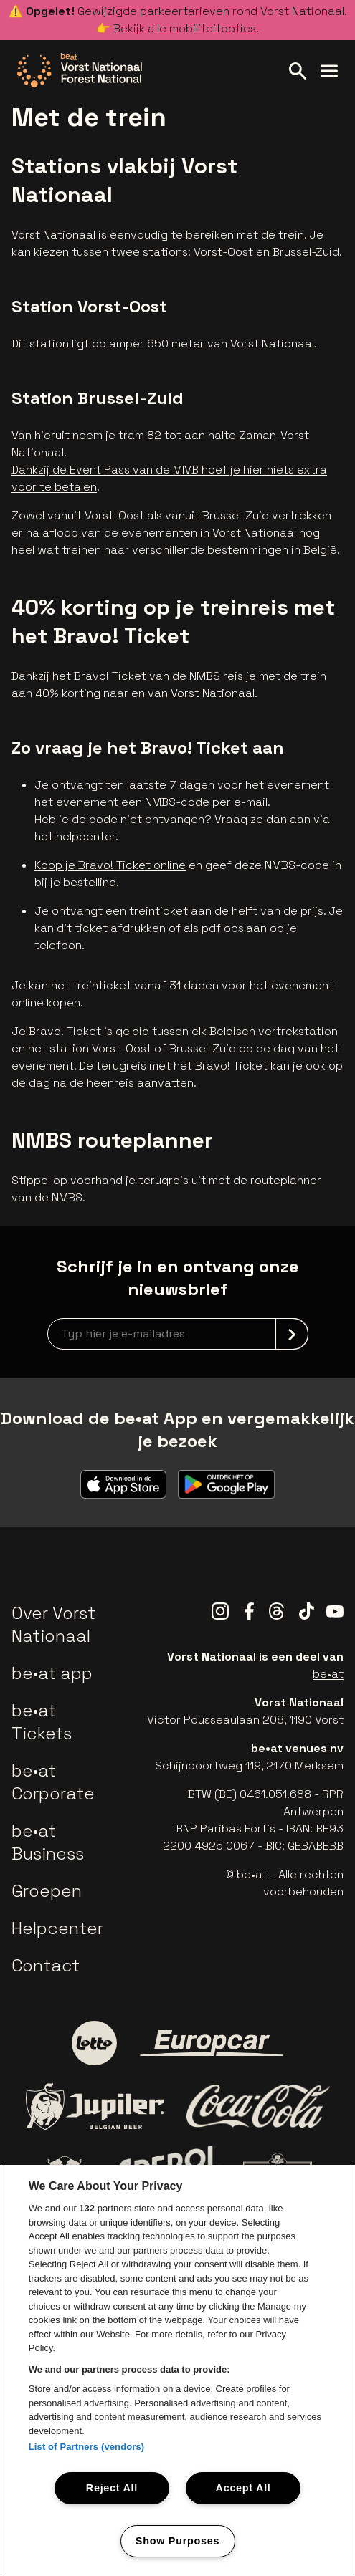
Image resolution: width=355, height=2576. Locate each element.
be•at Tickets (41, 1721)
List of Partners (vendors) (87, 2446)
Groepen (46, 1891)
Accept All (243, 2488)
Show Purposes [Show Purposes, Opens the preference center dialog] (177, 2541)
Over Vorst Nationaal (53, 1624)
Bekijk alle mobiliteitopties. (186, 28)
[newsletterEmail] (177, 1334)
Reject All (112, 2488)
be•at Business (47, 1842)
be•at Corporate (53, 1781)
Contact (45, 1965)
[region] (177, 2370)
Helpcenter (57, 1928)
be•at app (52, 1673)
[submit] (291, 1334)
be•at (328, 1673)
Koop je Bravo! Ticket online (110, 865)
